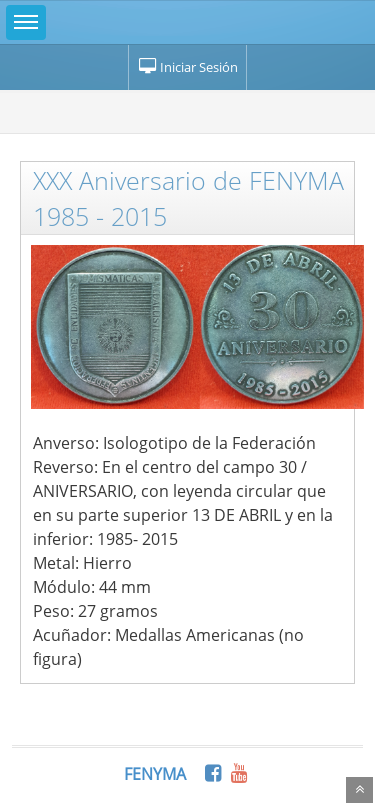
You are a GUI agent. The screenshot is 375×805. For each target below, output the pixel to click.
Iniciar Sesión (187, 67)
